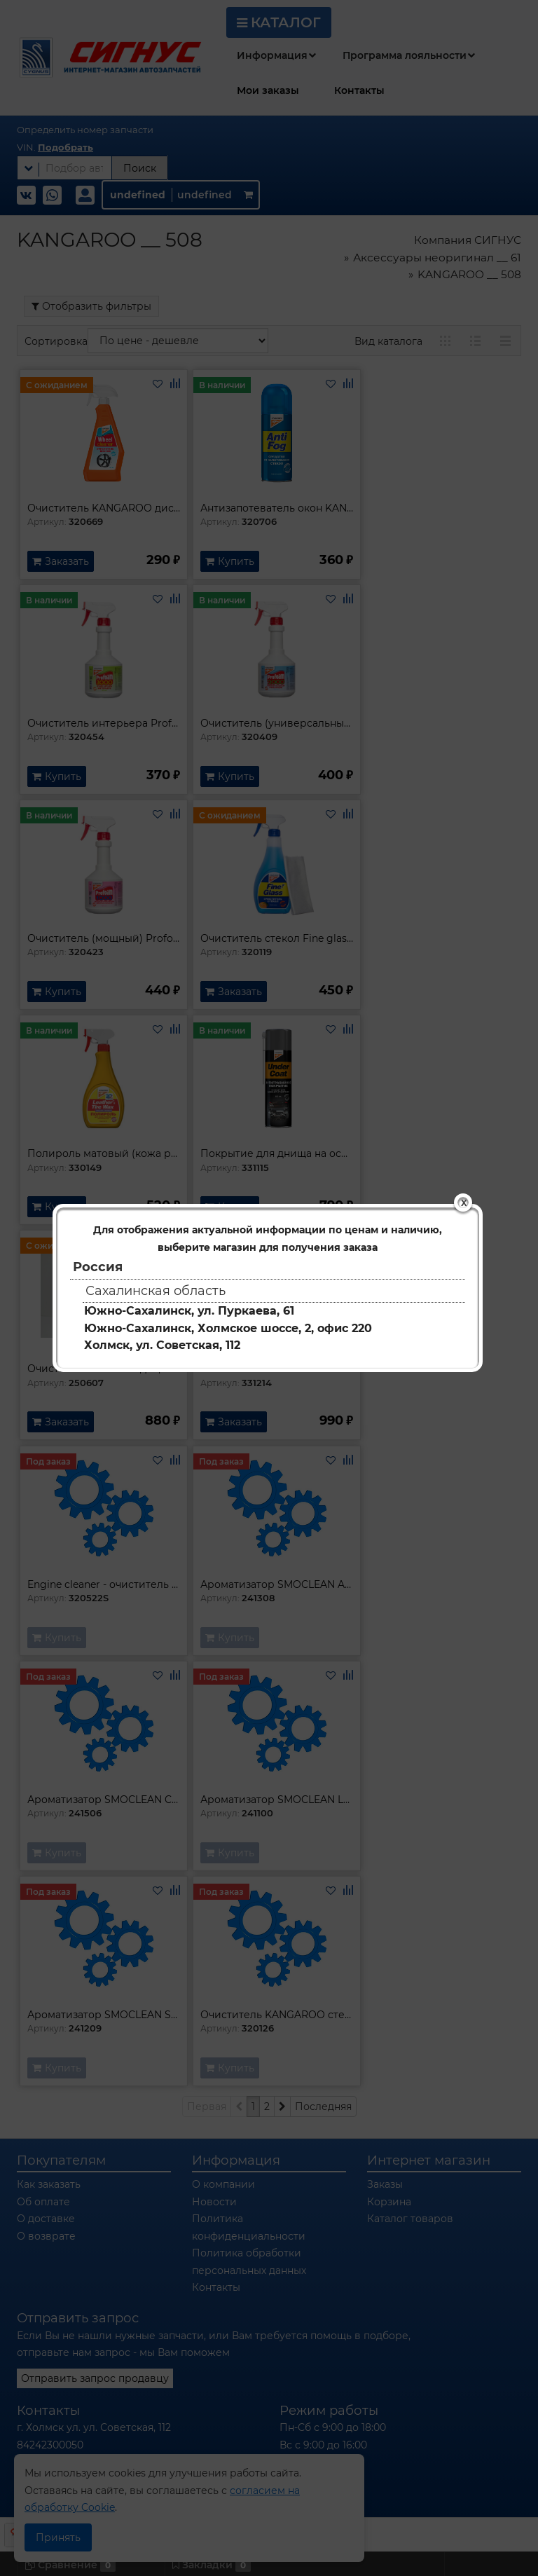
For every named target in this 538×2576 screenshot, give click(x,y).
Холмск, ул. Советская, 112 (162, 1345)
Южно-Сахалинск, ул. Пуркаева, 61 (189, 1310)
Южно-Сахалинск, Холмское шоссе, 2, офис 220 (228, 1328)
